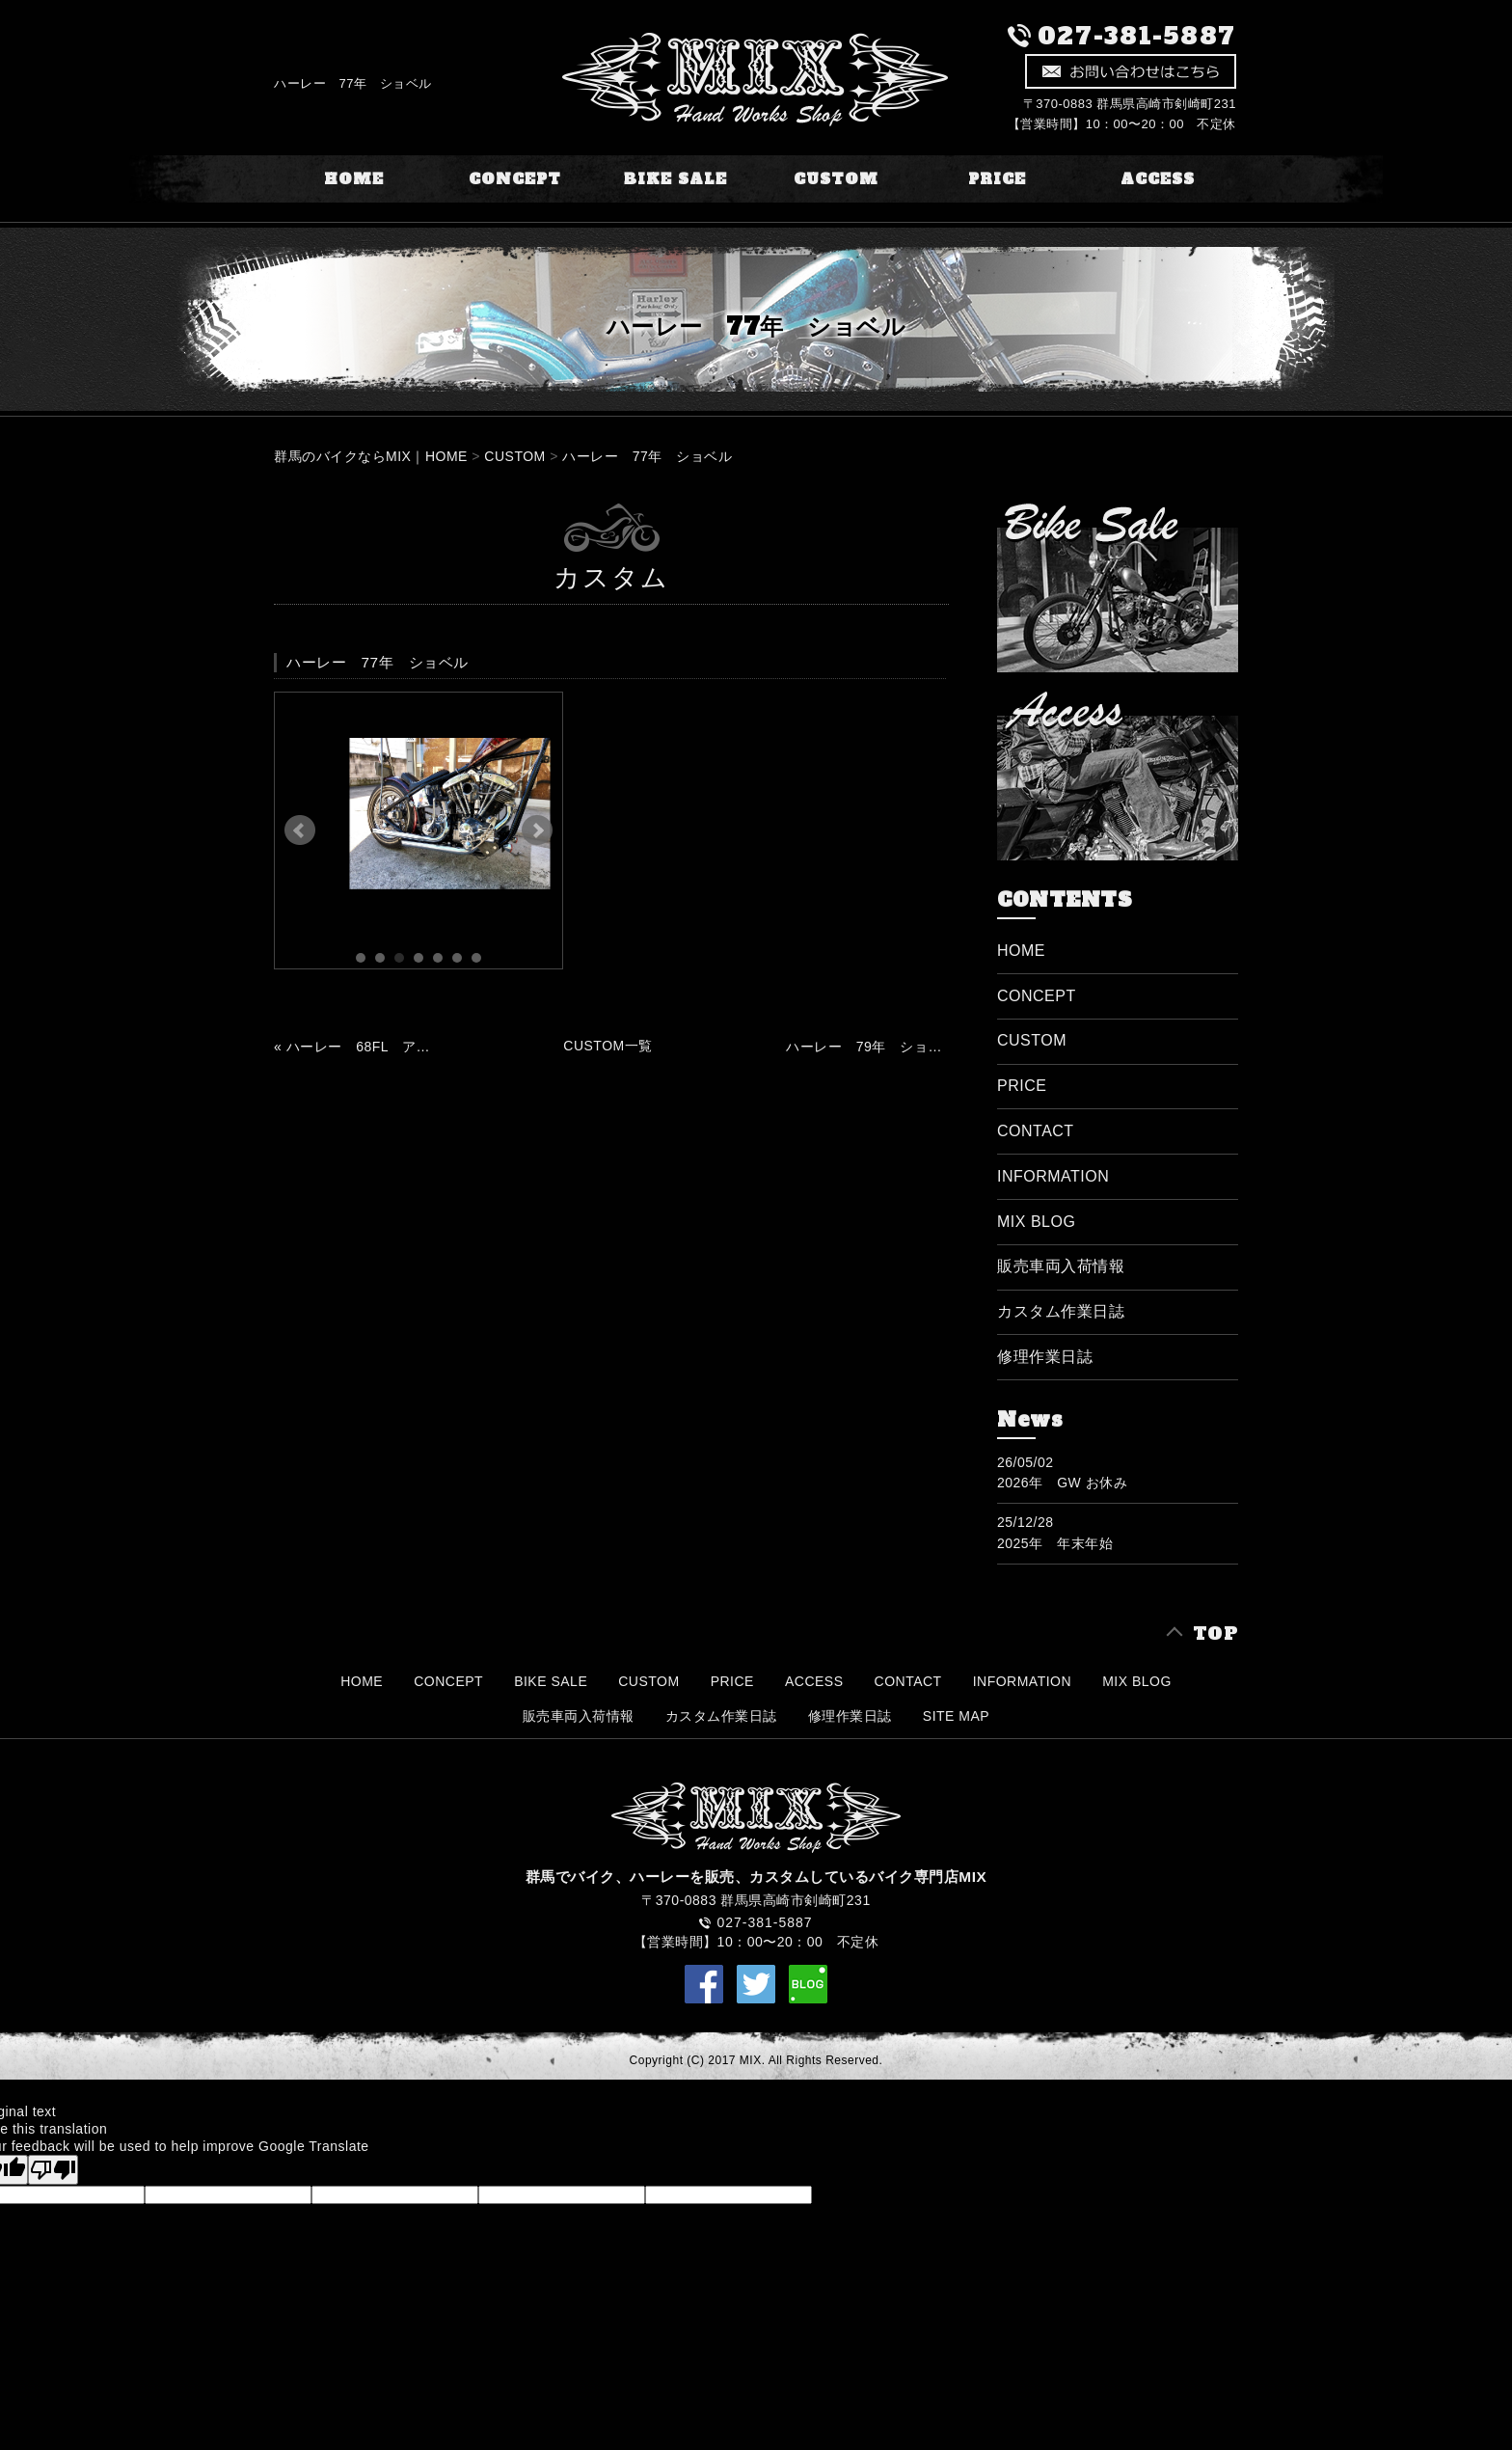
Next (537, 830)
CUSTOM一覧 (607, 1045)
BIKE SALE (675, 179)
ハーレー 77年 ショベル (647, 456)
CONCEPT (515, 179)
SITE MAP (956, 1716)
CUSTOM (836, 179)
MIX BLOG (1036, 1221)
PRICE (997, 179)
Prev (299, 830)
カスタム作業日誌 (1060, 1311)
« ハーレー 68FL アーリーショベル (352, 1046)
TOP (1216, 1633)
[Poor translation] (53, 2170)
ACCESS (1157, 179)
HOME (354, 179)
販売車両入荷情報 (1060, 1266)
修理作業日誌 (1045, 1356)
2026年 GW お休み (1062, 1482)
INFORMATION (1053, 1176)
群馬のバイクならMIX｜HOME (371, 456)
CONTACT (1035, 1131)
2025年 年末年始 (1055, 1543)
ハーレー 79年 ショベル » (864, 1046)
